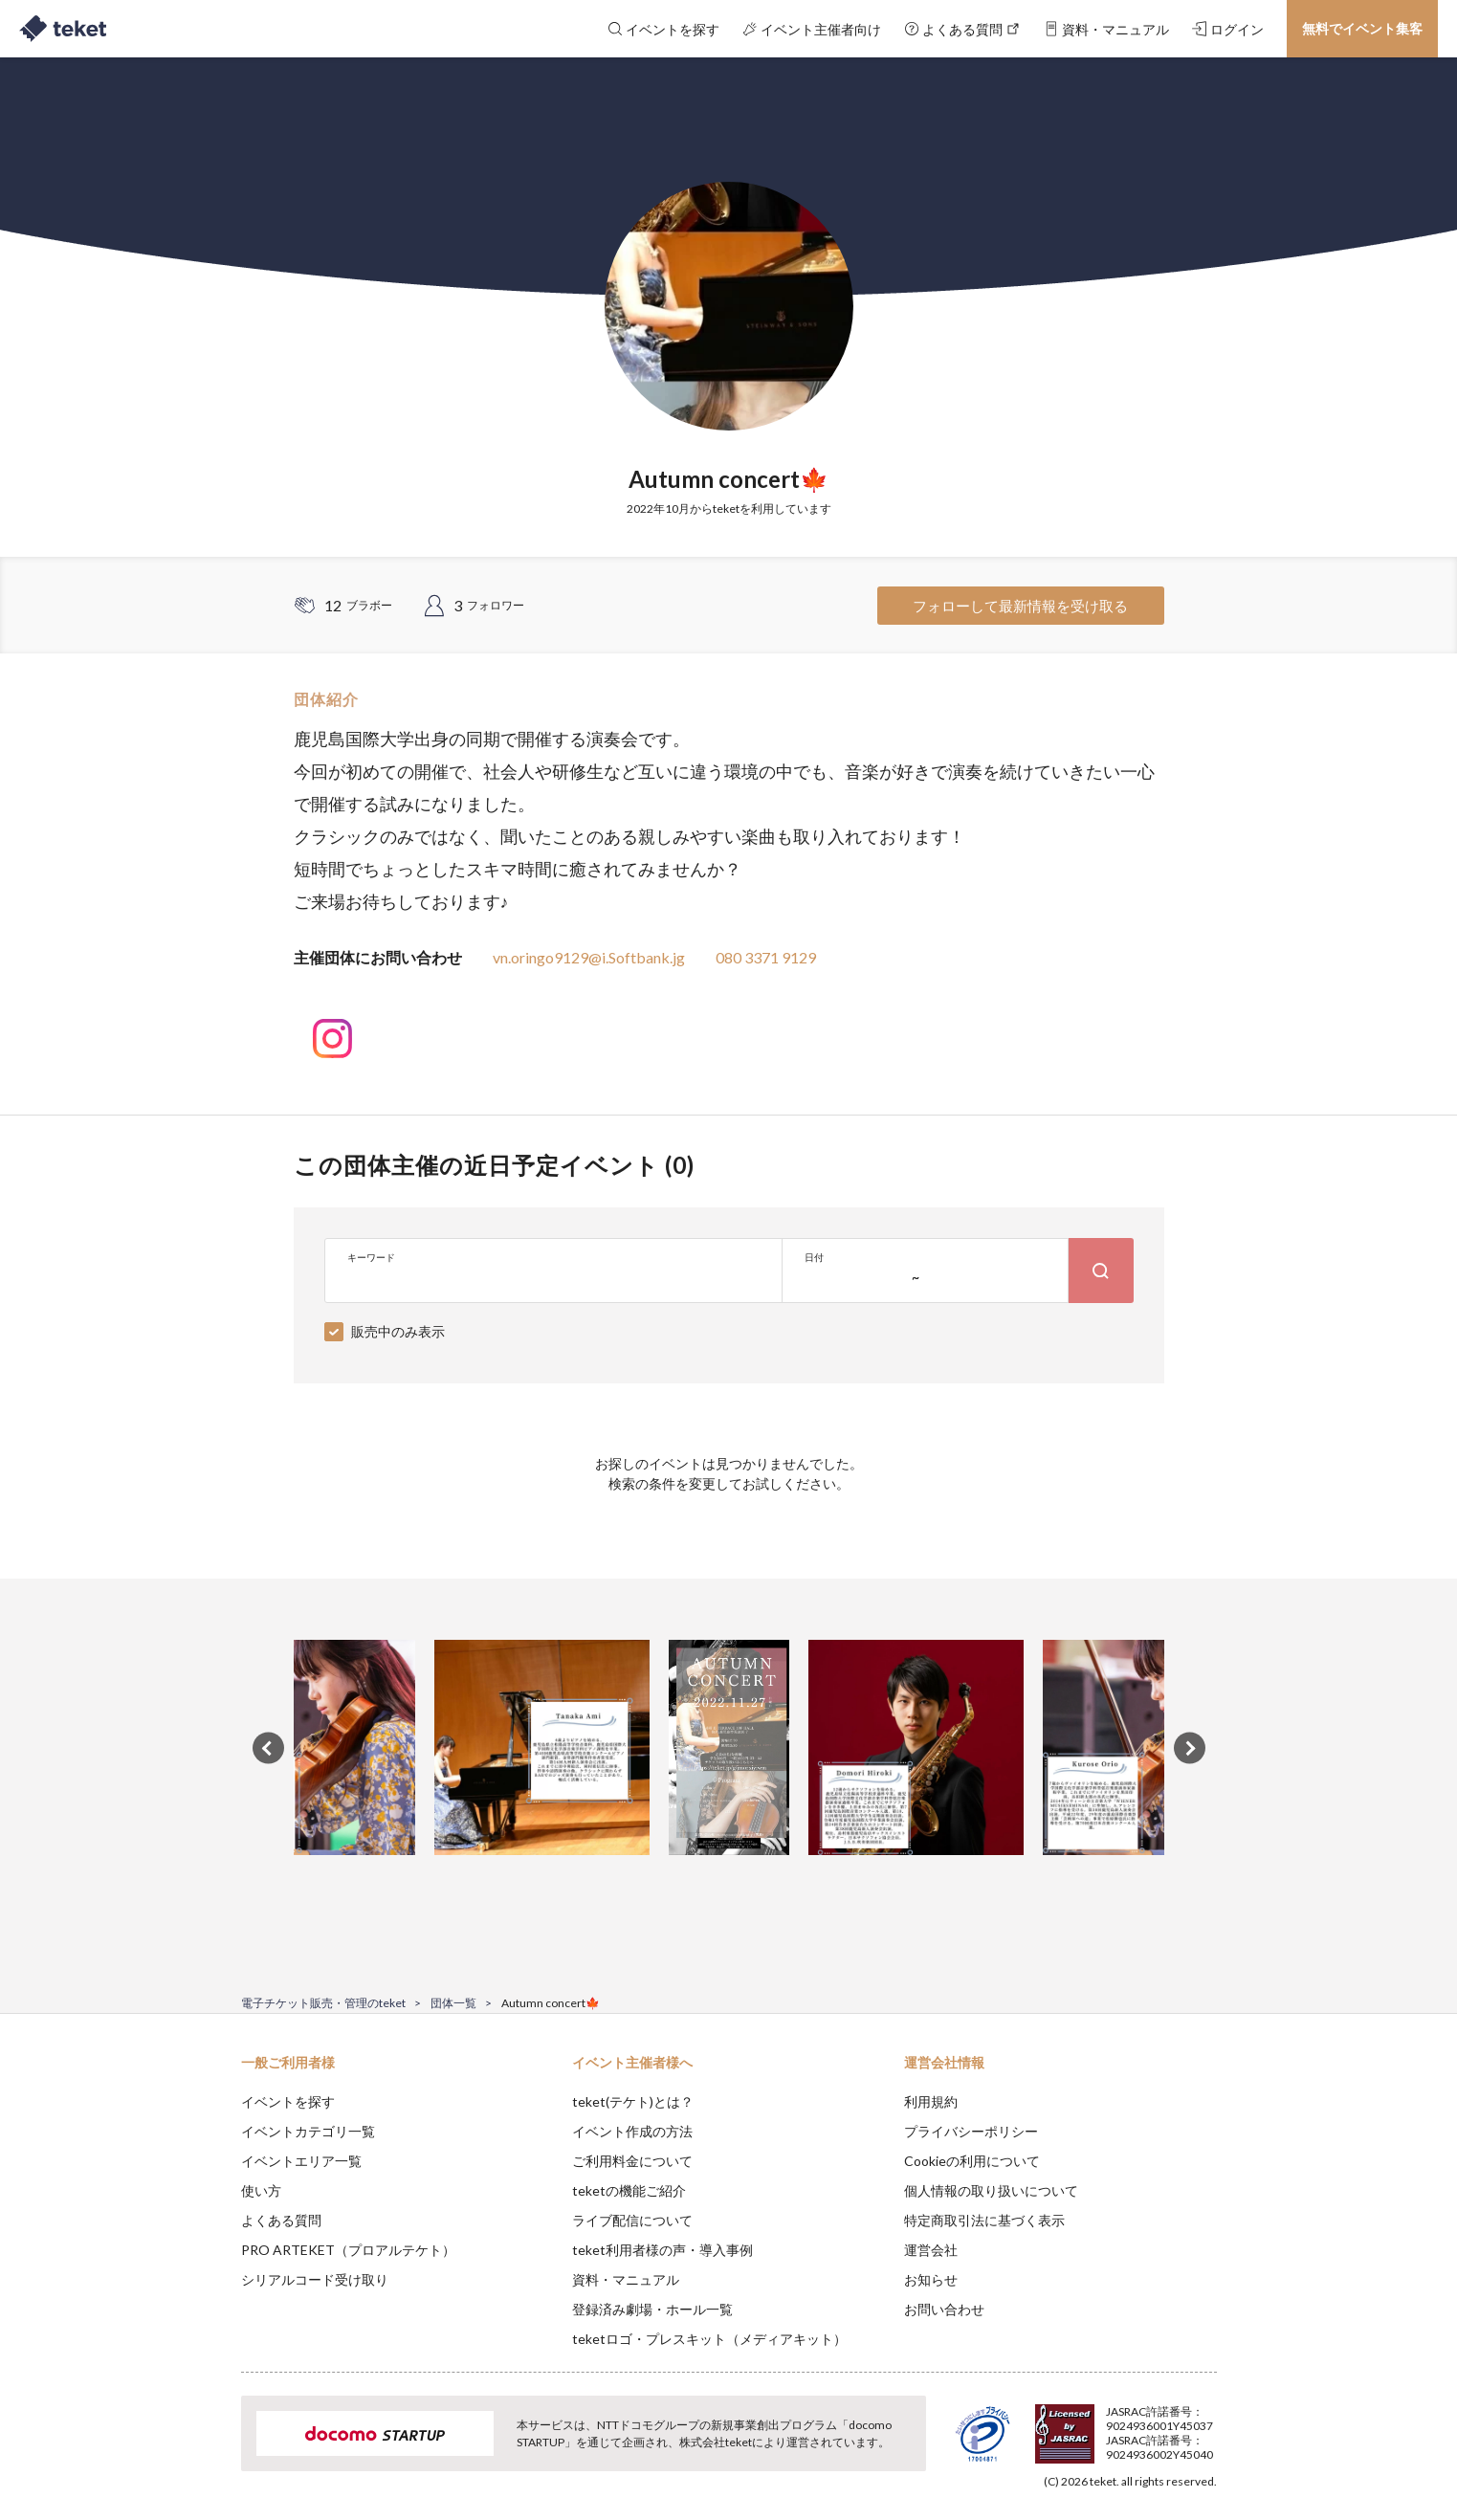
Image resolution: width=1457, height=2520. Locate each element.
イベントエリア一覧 (301, 2161)
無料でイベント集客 (1362, 28)
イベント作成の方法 (632, 2131)
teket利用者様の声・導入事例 (662, 2250)
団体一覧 (453, 2003)
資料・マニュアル (625, 2279)
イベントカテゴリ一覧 (308, 2131)
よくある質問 (281, 2220)
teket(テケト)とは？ (633, 2101)
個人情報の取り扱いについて (991, 2190)
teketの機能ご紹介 (629, 2190)
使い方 (261, 2190)
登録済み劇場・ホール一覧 (652, 2309)
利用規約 (931, 2101)
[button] (211, 2449)
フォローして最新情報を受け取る (1020, 605)
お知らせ (931, 2279)
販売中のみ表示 (398, 1331)
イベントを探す (288, 2101)
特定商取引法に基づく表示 (984, 2220)
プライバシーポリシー (971, 2131)
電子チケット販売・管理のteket (323, 2003)
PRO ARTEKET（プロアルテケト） (348, 2250)
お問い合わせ (944, 2309)
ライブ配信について (632, 2220)
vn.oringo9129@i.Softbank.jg (589, 957)
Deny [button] (1107, 2425)
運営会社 (931, 2250)
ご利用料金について (632, 2161)
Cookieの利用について (972, 2161)
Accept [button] (1204, 2424)
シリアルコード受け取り (314, 2279)
